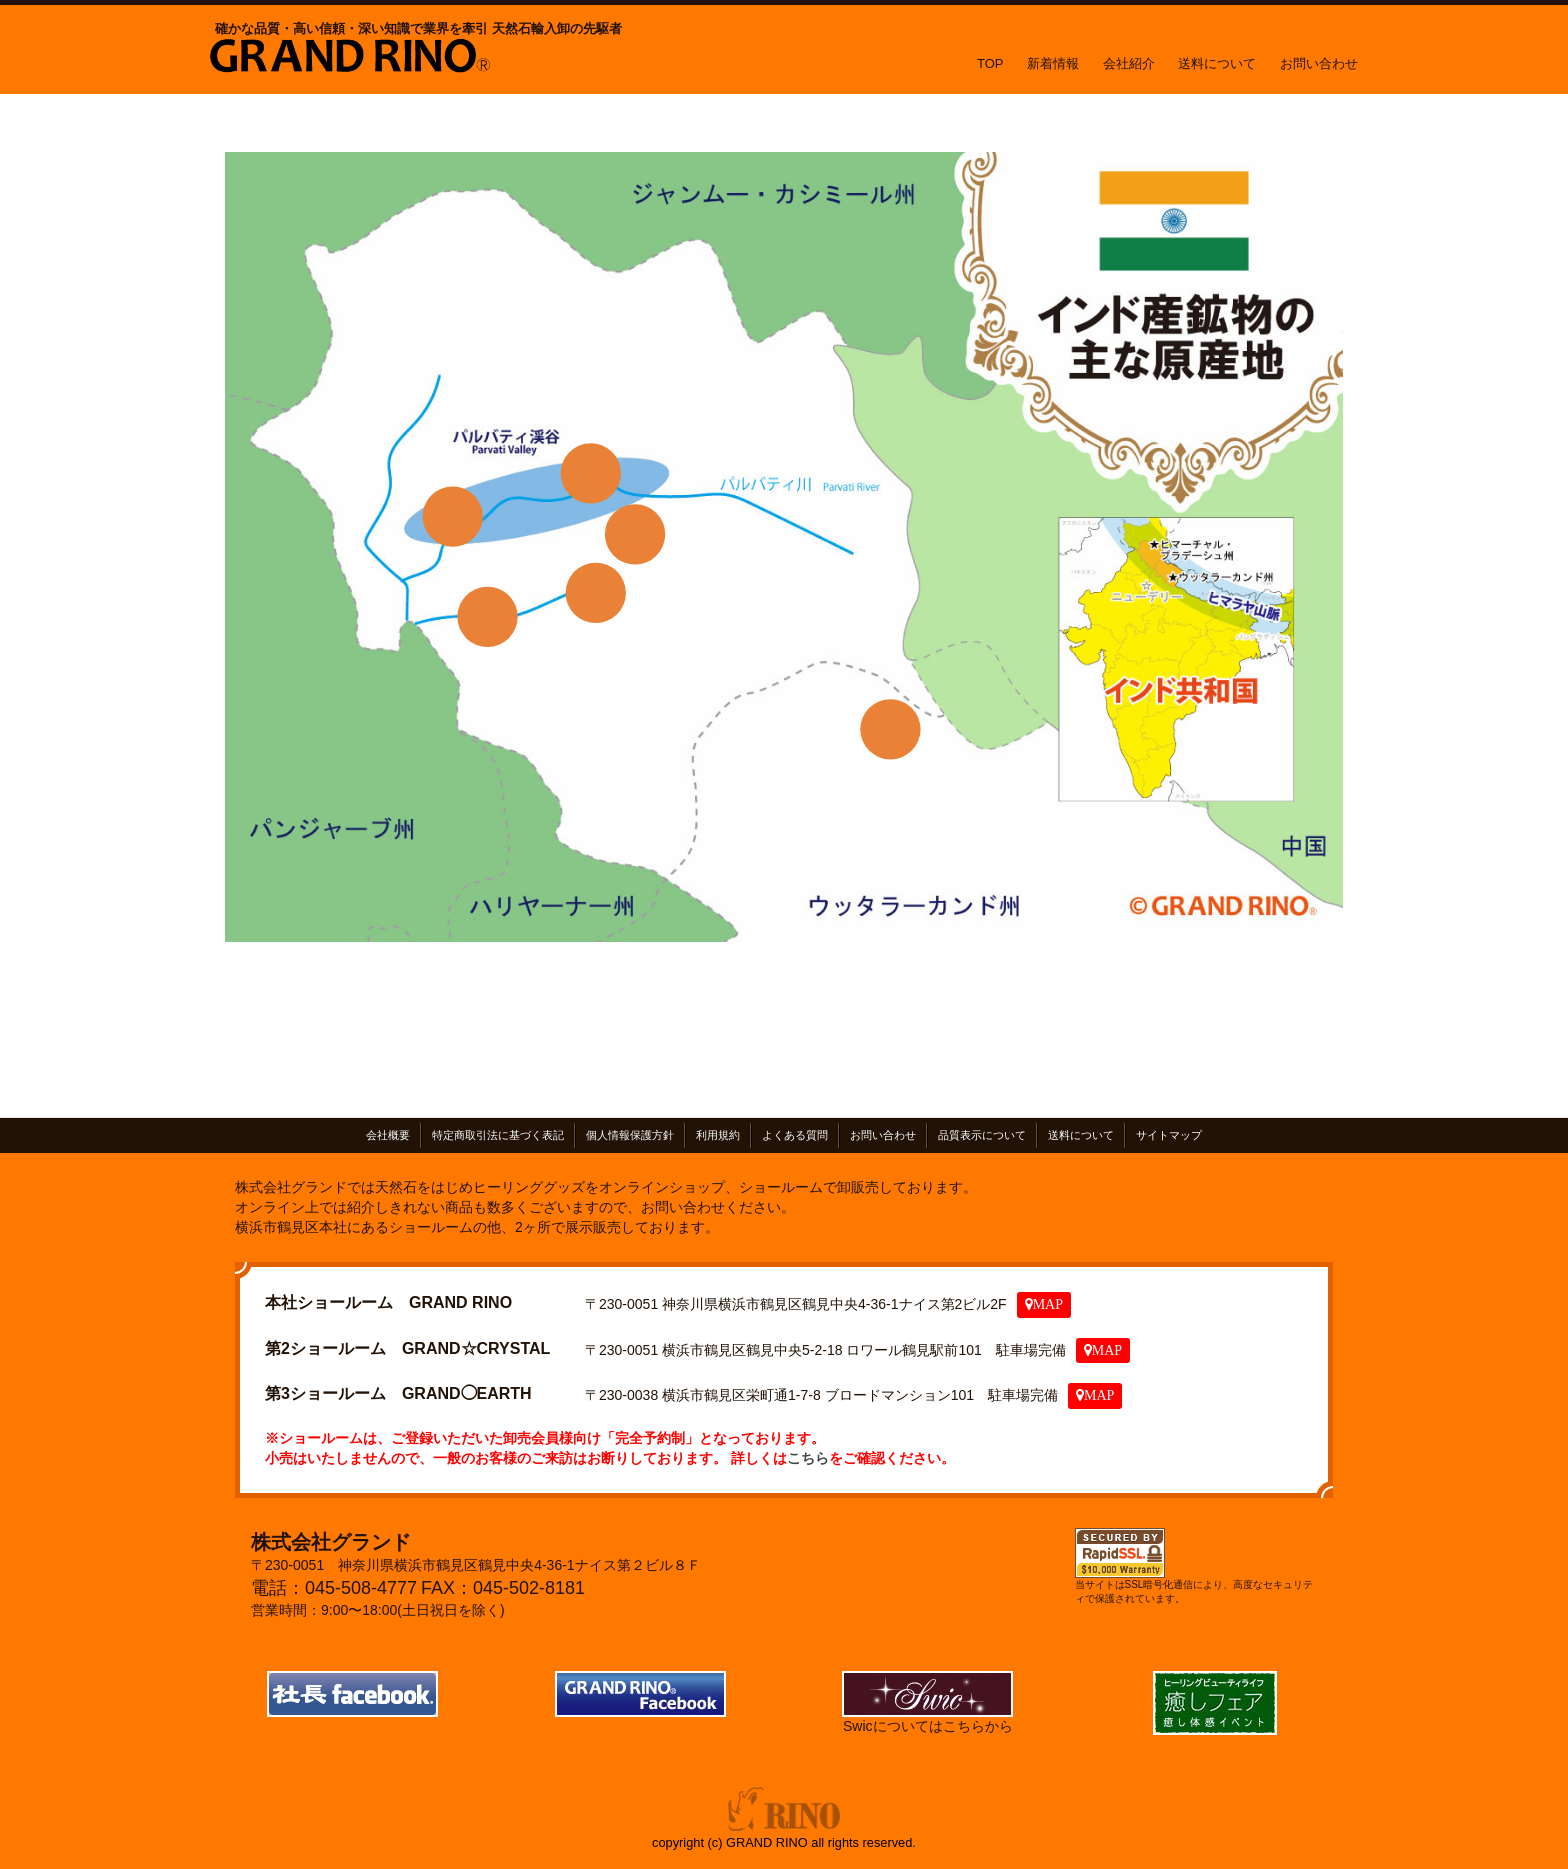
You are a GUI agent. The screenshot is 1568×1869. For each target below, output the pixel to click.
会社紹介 (1129, 63)
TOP (990, 63)
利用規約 (718, 1135)
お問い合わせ (1319, 63)
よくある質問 (795, 1135)
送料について (1217, 63)
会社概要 (388, 1135)
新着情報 (1053, 63)
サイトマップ (1169, 1135)
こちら (808, 1457)
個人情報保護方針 (630, 1135)
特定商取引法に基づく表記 (498, 1135)
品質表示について (982, 1135)
